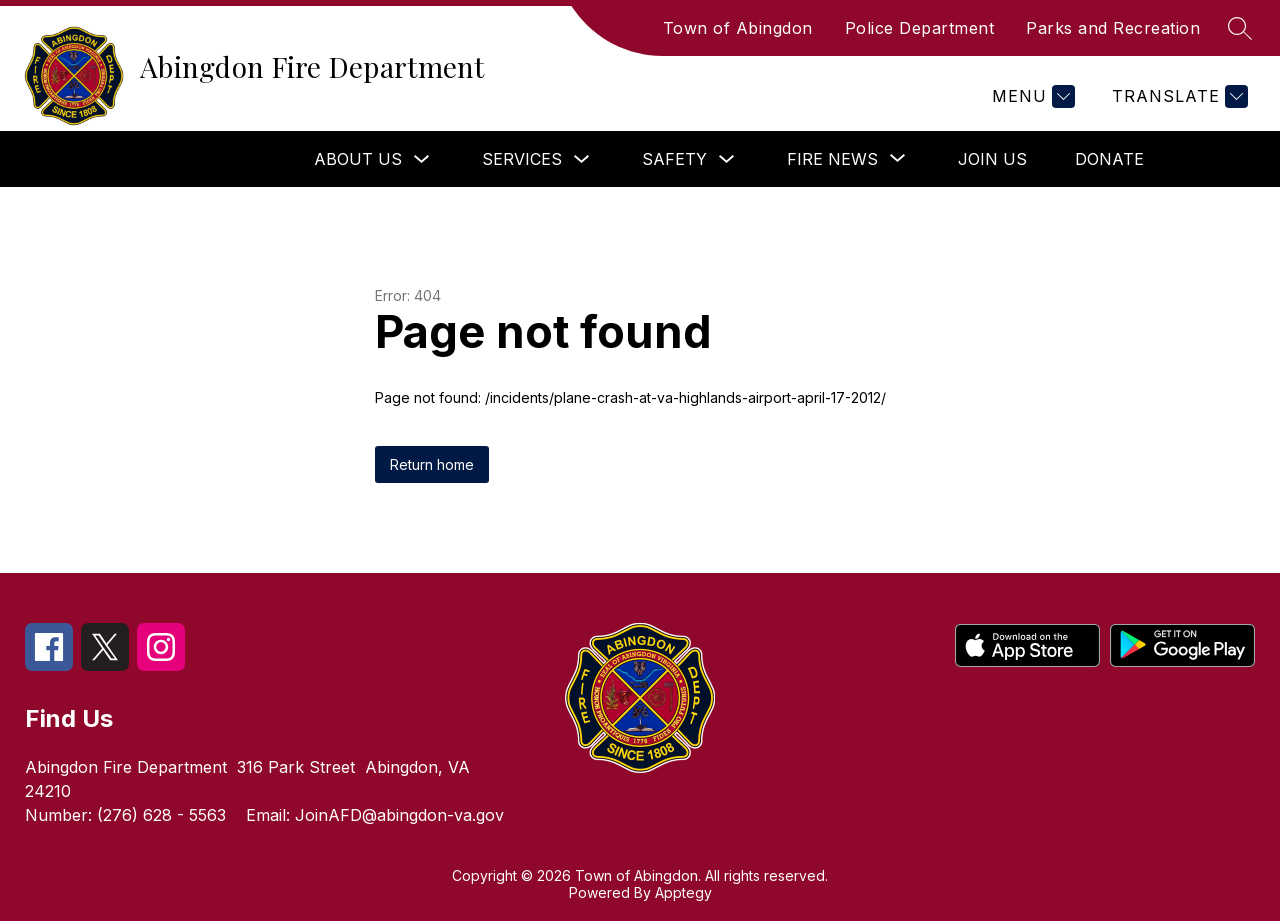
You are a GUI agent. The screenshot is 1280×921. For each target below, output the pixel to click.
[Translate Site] (1177, 96)
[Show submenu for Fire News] (832, 159)
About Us (358, 159)
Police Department (920, 28)
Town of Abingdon (738, 28)
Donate (1109, 159)
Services (522, 159)
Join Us (992, 159)
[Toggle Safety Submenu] (727, 159)
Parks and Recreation (1113, 28)
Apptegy (683, 892)
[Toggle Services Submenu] (582, 159)
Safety (674, 159)
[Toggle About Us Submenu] (422, 159)
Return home (432, 464)
